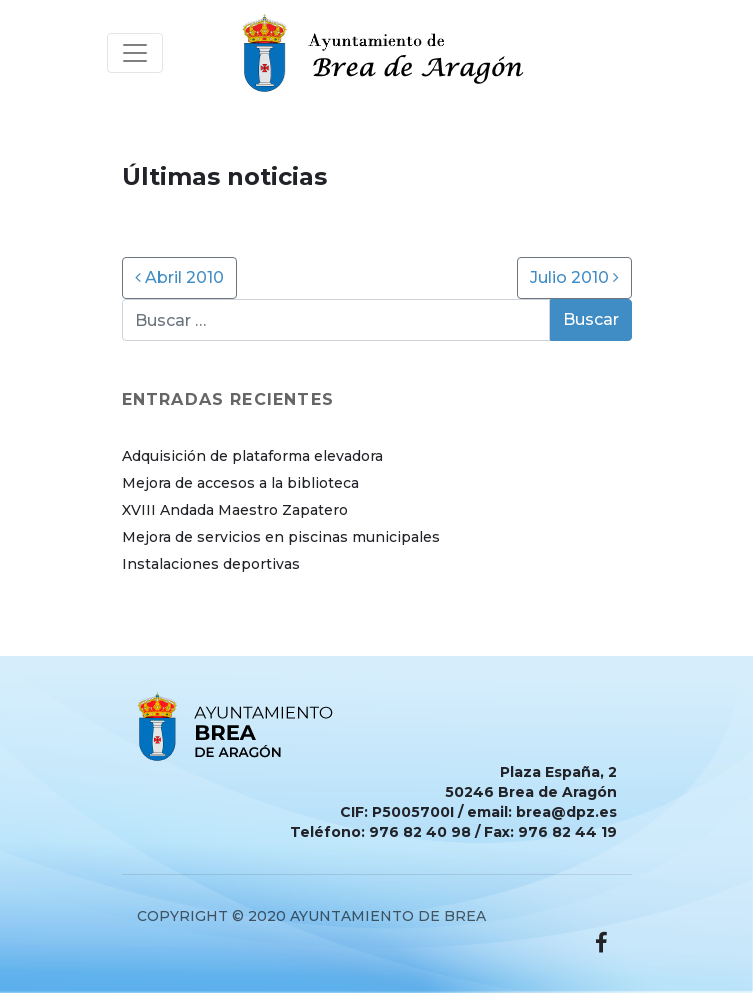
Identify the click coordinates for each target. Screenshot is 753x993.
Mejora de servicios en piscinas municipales (281, 537)
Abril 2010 (179, 277)
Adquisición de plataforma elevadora (252, 456)
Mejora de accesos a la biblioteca (240, 483)
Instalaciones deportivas (211, 564)
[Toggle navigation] (135, 53)
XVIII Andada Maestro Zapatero (235, 510)
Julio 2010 (574, 277)
